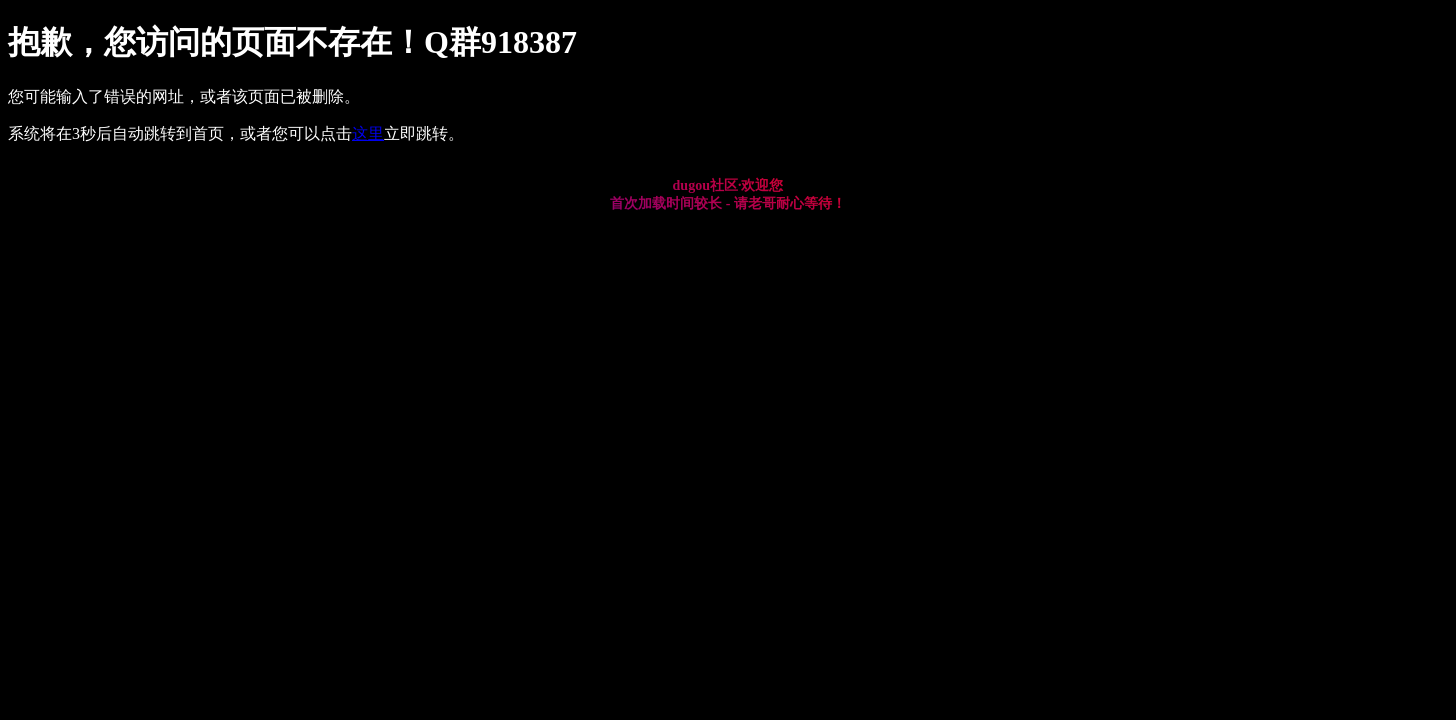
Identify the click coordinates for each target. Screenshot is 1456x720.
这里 (368, 133)
